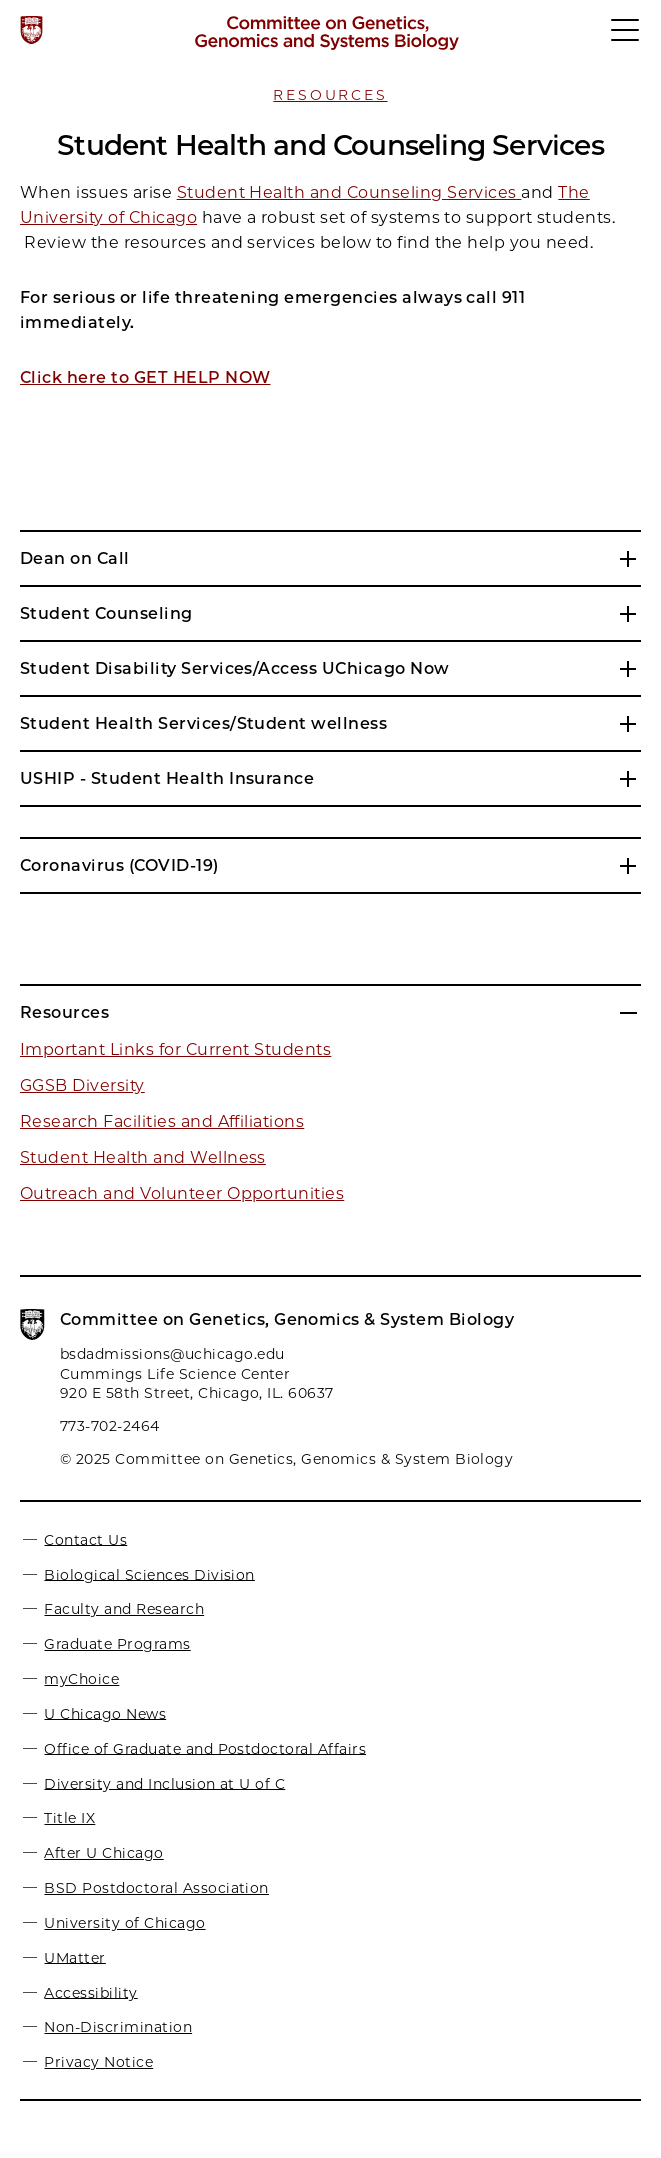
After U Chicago (103, 1853)
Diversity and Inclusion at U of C (164, 1783)
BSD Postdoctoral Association (156, 1888)
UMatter (74, 1957)
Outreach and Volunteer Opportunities (182, 1193)
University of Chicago (124, 1923)
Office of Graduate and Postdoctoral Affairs (205, 1748)
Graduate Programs (117, 1644)
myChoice (81, 1679)
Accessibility (90, 1992)
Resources (330, 95)
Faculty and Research (124, 1609)
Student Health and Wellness (143, 1157)
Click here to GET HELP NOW (145, 377)
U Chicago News (105, 1713)
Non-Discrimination (118, 2027)
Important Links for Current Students (175, 1049)
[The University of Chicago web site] (31, 30)
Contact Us (85, 1539)
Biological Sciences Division (149, 1574)
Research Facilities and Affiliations (162, 1121)
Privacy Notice (98, 2062)
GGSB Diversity (82, 1085)
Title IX (69, 1818)
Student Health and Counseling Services (347, 192)
